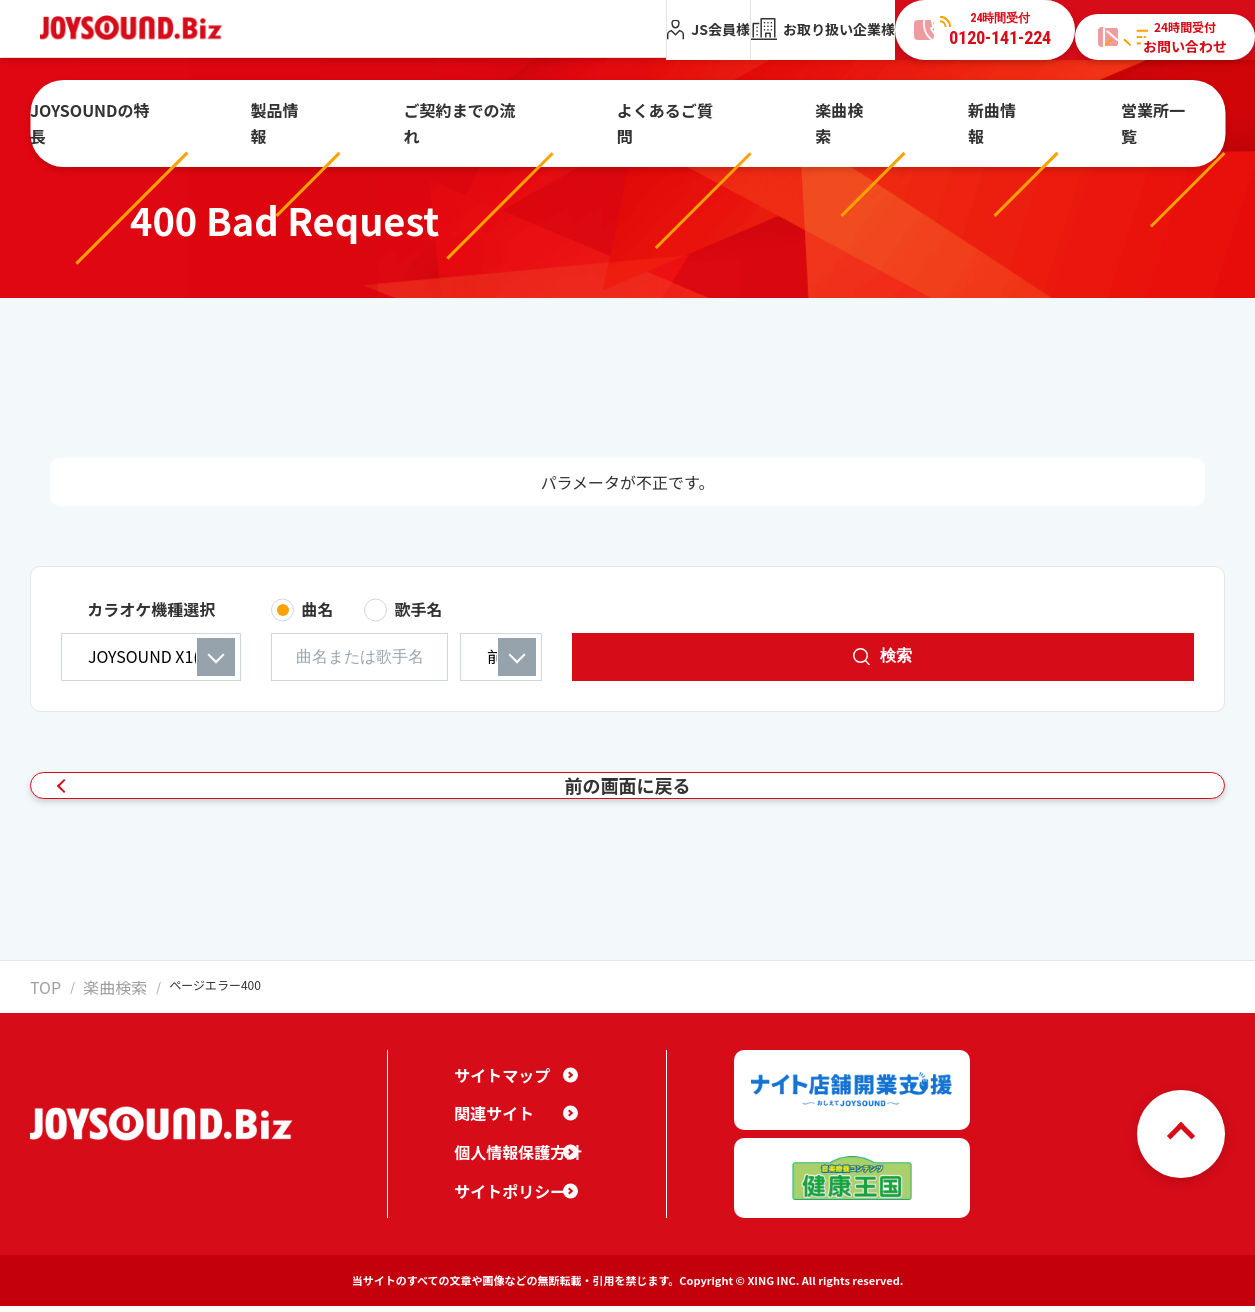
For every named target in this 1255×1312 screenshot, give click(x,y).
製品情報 (363, 113)
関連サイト (489, 1134)
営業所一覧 (1068, 113)
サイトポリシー (503, 1211)
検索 (1111, 655)
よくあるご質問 (680, 113)
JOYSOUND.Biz (141, 28)
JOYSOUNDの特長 (211, 113)
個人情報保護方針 (510, 1172)
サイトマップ (496, 1095)
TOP (41, 1021)
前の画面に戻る (618, 804)
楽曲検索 (821, 113)
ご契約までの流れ (511, 113)
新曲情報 (941, 113)
